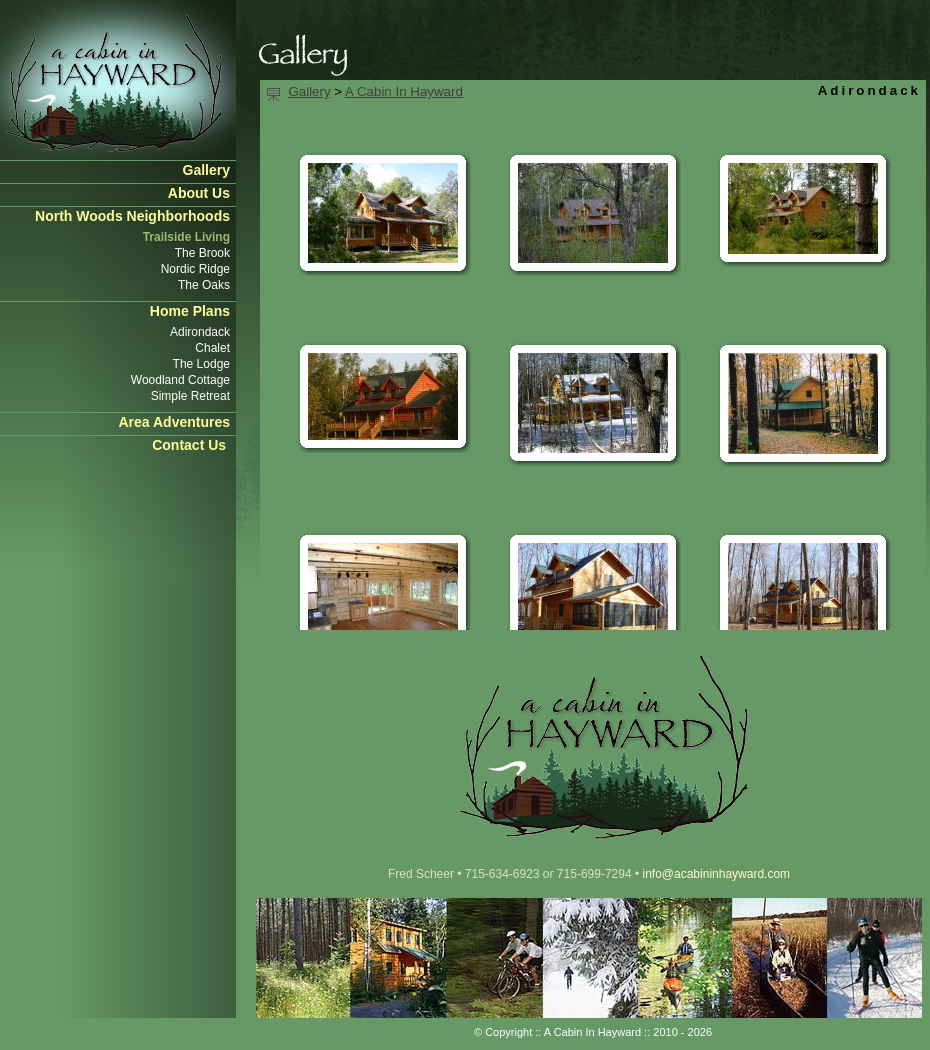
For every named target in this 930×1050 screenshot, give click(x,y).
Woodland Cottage (180, 380)
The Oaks (204, 285)
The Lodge (201, 364)
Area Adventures (174, 422)
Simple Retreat (190, 396)
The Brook (202, 253)
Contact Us (189, 445)
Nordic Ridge (195, 269)
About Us (199, 193)
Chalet (212, 348)
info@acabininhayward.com (716, 874)
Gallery (206, 170)
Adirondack (200, 332)
